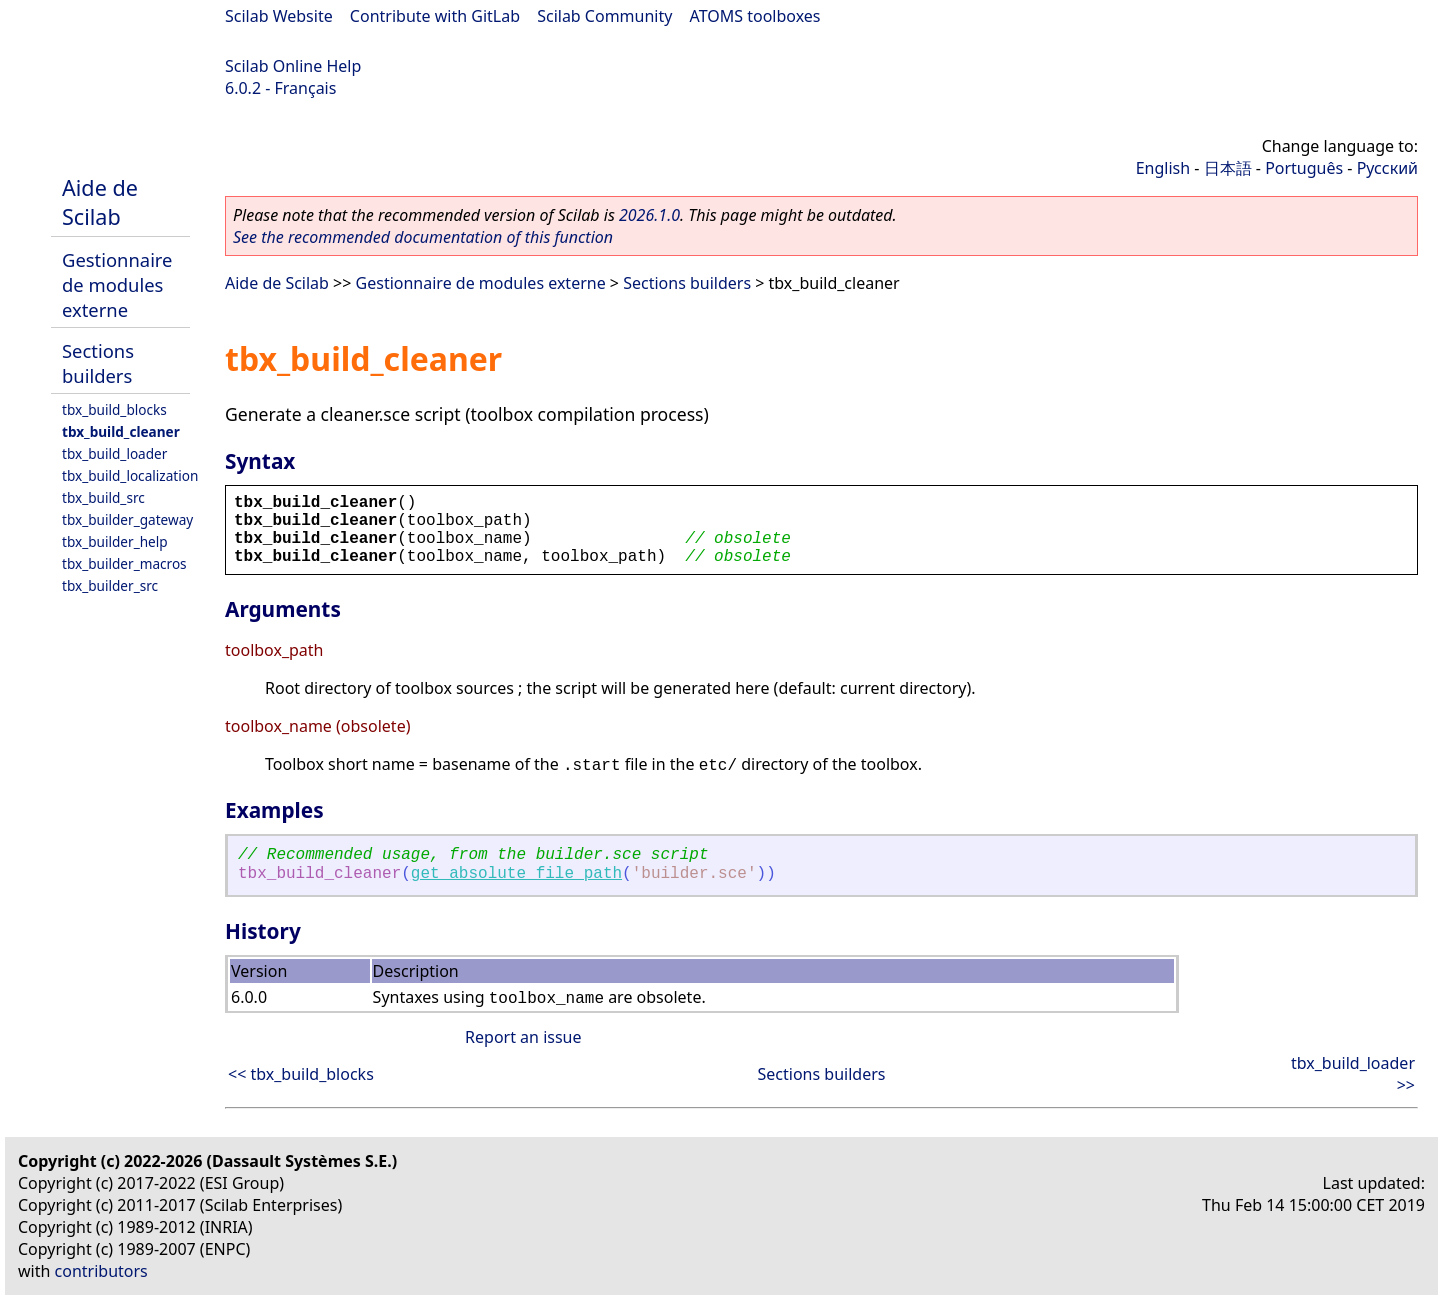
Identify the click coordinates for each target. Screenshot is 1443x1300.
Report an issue (523, 1037)
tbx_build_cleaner (121, 431)
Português (1304, 168)
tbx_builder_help (115, 541)
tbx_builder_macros (124, 563)
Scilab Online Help (293, 66)
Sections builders (98, 363)
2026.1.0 (649, 215)
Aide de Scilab (100, 202)
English (1163, 168)
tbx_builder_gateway (127, 519)
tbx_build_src (103, 497)
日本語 (1228, 168)
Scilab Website (279, 16)
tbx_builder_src (110, 585)
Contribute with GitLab (435, 16)
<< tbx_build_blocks (301, 1074)
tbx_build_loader (114, 453)
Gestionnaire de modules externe (117, 284)
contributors (101, 1271)
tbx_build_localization (130, 475)
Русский (1387, 168)
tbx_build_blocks (114, 409)
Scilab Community (604, 16)
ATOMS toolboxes (755, 16)
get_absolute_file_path (516, 874)
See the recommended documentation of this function (423, 237)
